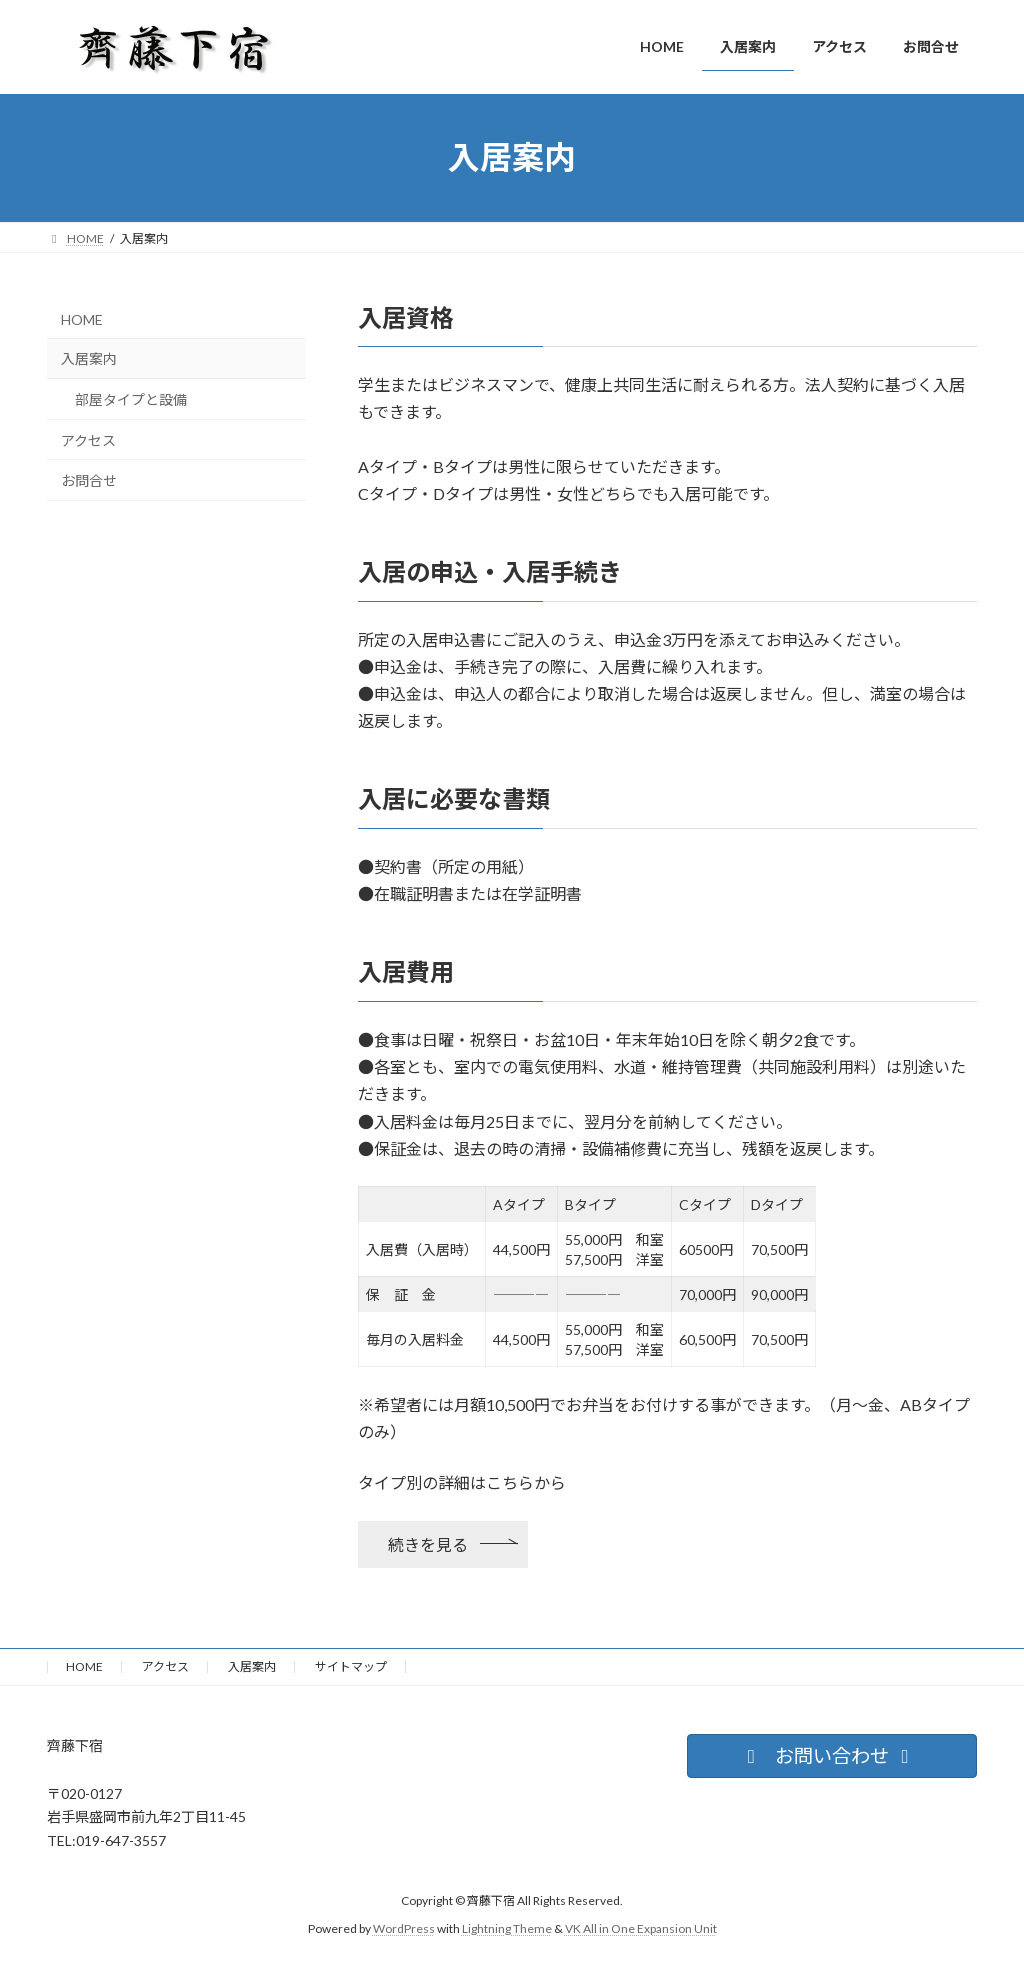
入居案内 (89, 358)
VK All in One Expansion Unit (641, 1928)
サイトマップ (351, 1666)
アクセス (88, 439)
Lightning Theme (507, 1928)
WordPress (404, 1928)
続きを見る (428, 1544)
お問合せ (89, 480)
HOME (82, 318)
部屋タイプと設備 (131, 399)
